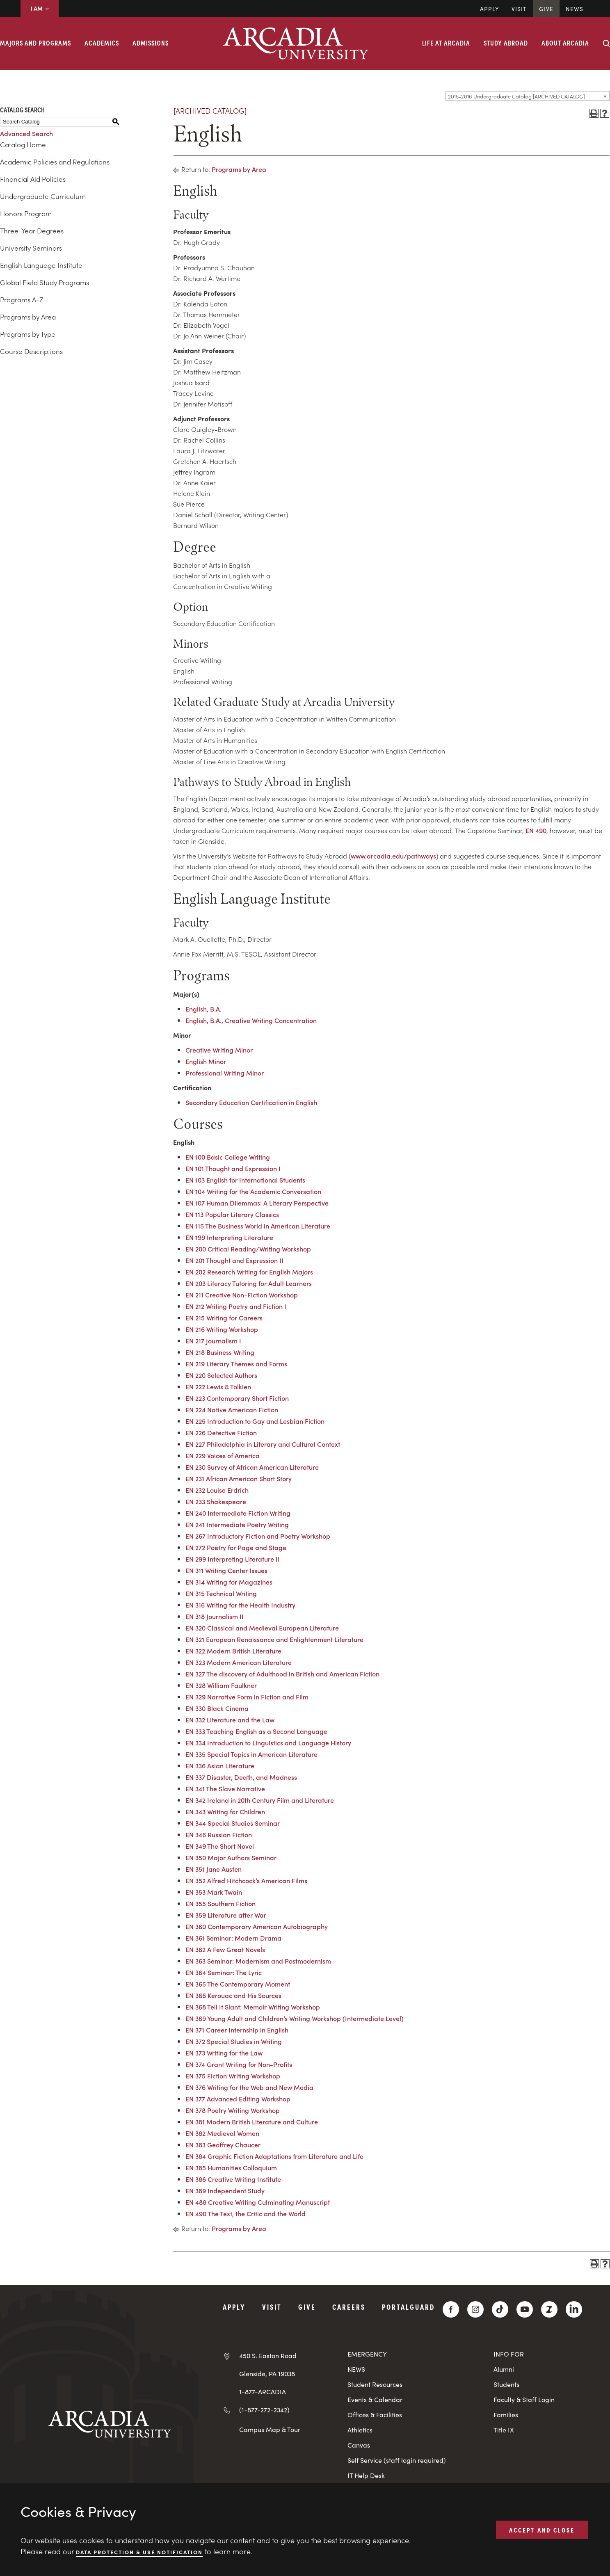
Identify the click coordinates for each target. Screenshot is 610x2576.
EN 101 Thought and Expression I (233, 1168)
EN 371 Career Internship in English (236, 2029)
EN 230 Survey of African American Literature (252, 1466)
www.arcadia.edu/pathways (393, 855)
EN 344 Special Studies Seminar (232, 1822)
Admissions (151, 43)
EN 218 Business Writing (219, 1352)
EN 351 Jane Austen (213, 1868)
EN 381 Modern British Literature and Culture (251, 2121)
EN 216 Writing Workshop (221, 1329)
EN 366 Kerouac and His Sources (233, 1995)
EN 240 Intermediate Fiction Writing (237, 1512)
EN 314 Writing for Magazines (228, 1581)
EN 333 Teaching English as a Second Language (256, 1731)
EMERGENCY (367, 2353)
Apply (489, 9)
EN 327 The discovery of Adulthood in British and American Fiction (282, 1673)
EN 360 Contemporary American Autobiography (256, 1926)
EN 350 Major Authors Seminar (230, 1857)
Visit (519, 9)
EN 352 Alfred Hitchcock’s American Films (246, 1880)
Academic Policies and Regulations (55, 161)
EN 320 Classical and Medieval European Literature (262, 1627)
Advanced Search (26, 133)
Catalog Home (23, 144)
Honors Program (26, 213)
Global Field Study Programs (44, 282)
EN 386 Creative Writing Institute (233, 2178)
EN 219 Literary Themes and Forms (236, 1363)
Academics (102, 43)
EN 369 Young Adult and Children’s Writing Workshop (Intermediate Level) (294, 2018)
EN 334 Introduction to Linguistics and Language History (268, 1742)
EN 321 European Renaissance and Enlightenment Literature (274, 1639)
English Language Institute (41, 264)
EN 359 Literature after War (225, 1914)
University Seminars (31, 247)
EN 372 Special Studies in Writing (233, 2041)
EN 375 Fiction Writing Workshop (232, 2075)
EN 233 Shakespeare (215, 1501)
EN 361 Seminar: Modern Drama (233, 1937)
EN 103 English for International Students (245, 1179)
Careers (349, 2307)
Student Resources (374, 2384)
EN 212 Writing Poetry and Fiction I (235, 1306)
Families (505, 2414)
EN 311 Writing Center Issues (226, 1570)
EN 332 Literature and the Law (229, 1719)
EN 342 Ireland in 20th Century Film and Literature (259, 1799)
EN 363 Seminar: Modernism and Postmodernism (258, 1960)
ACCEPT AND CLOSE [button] (542, 2529)
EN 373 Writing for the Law (224, 2052)
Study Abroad (506, 43)
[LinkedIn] (574, 2309)
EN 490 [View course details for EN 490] (535, 830)
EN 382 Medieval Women (222, 2133)
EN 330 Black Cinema (217, 1708)
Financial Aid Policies (33, 178)
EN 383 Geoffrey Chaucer (222, 2144)
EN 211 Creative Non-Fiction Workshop (241, 1294)
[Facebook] (451, 2309)
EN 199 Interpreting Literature (229, 1237)
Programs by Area (28, 316)
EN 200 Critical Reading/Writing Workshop (248, 1248)
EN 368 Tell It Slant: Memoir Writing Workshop (252, 2006)
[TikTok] (500, 2309)
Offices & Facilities (374, 2414)
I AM (39, 8)
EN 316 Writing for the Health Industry (240, 1604)
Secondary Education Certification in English (251, 1102)
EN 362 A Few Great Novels (225, 1949)
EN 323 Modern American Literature (238, 1662)
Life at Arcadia (446, 43)
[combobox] (528, 96)
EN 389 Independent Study (225, 2190)
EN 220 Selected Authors (221, 1374)
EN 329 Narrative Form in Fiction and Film (246, 1696)
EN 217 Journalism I (213, 1340)
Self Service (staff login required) (396, 2460)
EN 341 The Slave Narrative (225, 1788)
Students (506, 2384)
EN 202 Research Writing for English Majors (249, 1271)
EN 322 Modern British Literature (233, 1650)
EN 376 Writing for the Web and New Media (249, 2087)
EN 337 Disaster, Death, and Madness (241, 1776)
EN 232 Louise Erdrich (217, 1489)
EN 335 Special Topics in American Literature (251, 1753)
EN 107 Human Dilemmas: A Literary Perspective (257, 1202)
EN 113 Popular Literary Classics (232, 1214)
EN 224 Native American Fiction (231, 1409)
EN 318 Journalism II (214, 1616)
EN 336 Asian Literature (219, 1765)
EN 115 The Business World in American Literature (257, 1225)
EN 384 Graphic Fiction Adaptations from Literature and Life (274, 2155)
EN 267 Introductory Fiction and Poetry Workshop (257, 1535)
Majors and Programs (35, 43)
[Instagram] (475, 2309)
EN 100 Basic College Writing (227, 1156)
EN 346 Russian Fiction (218, 1834)
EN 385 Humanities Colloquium (231, 2167)
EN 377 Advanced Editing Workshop (237, 2098)
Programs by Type (27, 333)
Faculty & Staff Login (524, 2399)
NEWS (356, 2369)
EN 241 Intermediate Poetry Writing (237, 1524)
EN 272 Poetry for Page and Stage (235, 1547)
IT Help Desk (366, 2475)
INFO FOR (508, 2353)
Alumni (503, 2369)
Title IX (503, 2429)
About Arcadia (565, 43)
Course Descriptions (31, 351)
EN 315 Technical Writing (221, 1593)
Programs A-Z (21, 299)
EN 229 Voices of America (222, 1455)
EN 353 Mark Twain (213, 1891)
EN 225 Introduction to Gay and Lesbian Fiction (254, 1420)
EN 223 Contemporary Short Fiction (237, 1397)
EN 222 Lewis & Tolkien (218, 1386)
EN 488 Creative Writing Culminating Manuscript (257, 2201)
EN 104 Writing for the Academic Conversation (253, 1191)
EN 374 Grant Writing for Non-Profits (238, 2064)
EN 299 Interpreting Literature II (232, 1558)
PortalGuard (408, 2307)
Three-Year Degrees (32, 230)
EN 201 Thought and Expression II (234, 1260)
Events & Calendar (374, 2399)
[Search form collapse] (606, 43)
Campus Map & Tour (269, 2429)
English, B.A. (203, 1008)
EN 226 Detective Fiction (221, 1432)
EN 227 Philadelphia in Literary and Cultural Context (262, 1443)
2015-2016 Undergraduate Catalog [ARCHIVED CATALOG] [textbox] (516, 96)
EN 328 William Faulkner (221, 1685)
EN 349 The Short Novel (219, 1845)
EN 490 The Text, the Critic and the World (245, 2213)
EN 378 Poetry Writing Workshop (232, 2110)
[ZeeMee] (549, 2309)
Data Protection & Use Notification (139, 2551)
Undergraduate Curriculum (43, 196)
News (574, 9)
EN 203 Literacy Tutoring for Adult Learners (248, 1283)
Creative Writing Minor (219, 1049)
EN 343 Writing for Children (225, 1811)
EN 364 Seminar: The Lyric (223, 1972)
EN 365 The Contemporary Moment (237, 1983)
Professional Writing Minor (224, 1072)
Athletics (359, 2429)
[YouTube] (524, 2309)
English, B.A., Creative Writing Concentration (251, 1020)
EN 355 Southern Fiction (220, 1903)
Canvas (358, 2444)
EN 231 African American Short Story (238, 1478)
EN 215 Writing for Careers (224, 1317)
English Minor (205, 1061)
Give (546, 9)
